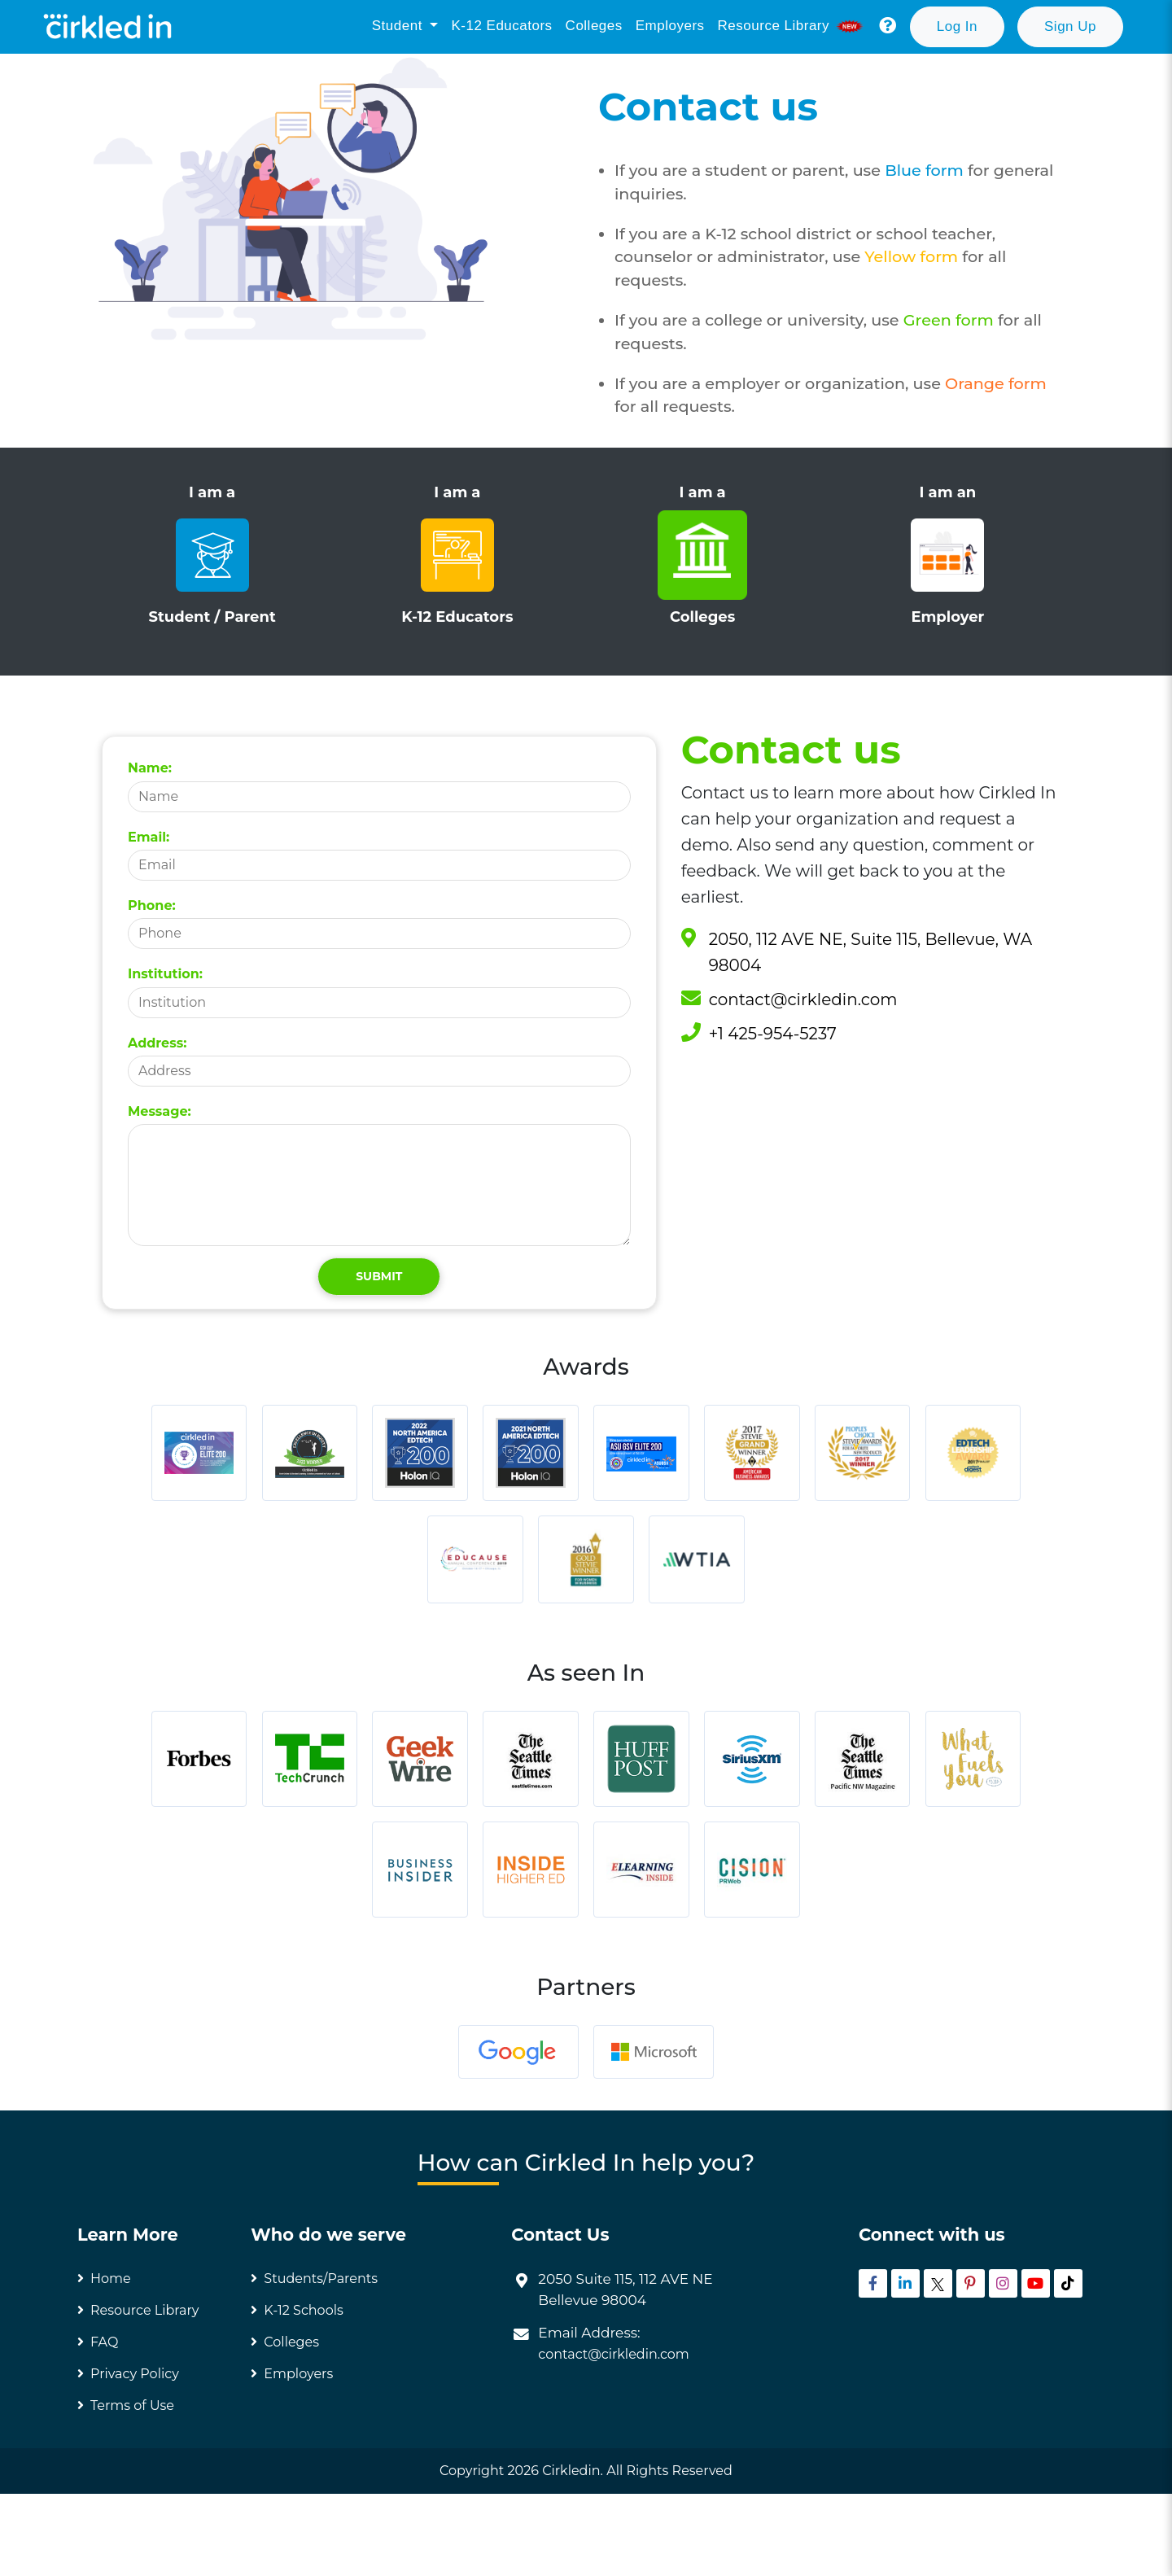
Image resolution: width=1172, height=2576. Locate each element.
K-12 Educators (501, 25)
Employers (670, 25)
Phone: (152, 905)
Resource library (792, 26)
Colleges (594, 25)
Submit (379, 1276)
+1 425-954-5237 (773, 1033)
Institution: (165, 974)
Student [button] (399, 25)
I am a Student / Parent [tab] (212, 554)
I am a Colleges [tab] (703, 554)
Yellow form (913, 256)
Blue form (926, 170)
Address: (157, 1043)
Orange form (996, 383)
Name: (150, 768)
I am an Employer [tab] (948, 554)
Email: (148, 837)
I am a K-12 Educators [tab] (457, 554)
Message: (159, 1111)
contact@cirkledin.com (803, 999)
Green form (950, 320)
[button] (887, 26)
